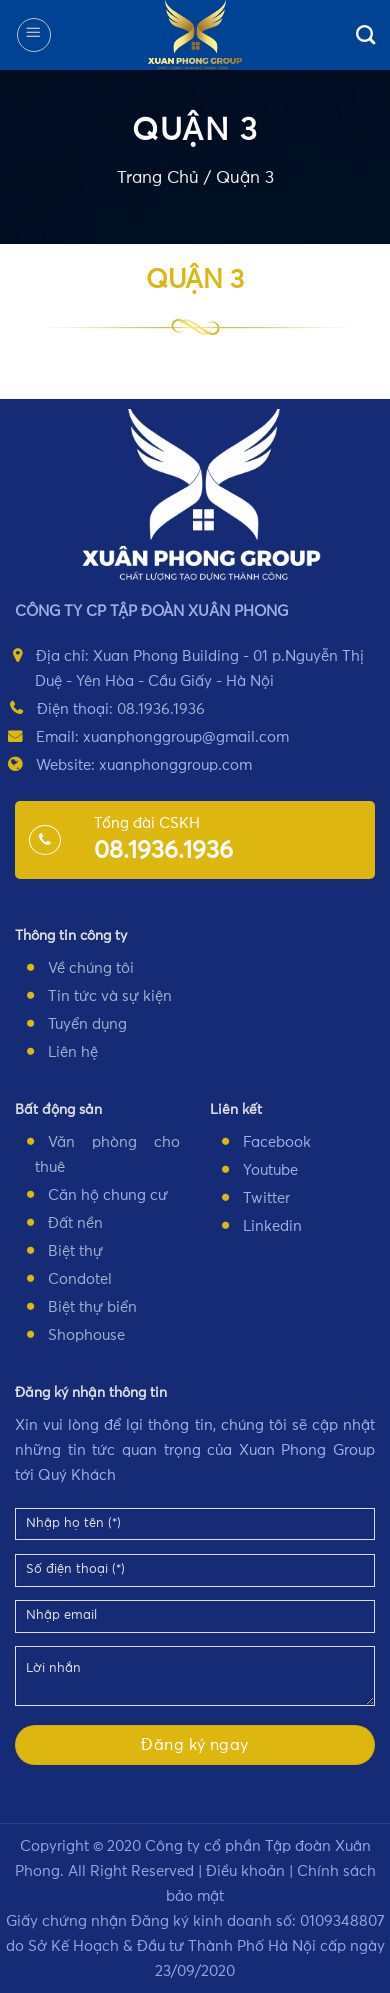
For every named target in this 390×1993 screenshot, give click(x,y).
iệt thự (80, 1251)
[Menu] (34, 35)
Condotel (80, 1279)
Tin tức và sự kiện (110, 996)
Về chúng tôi (91, 968)
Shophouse (86, 1335)
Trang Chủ (158, 178)
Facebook (277, 1142)
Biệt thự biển (92, 1307)
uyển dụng (91, 1024)
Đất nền (75, 1223)
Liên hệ (73, 1052)
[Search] (365, 34)
